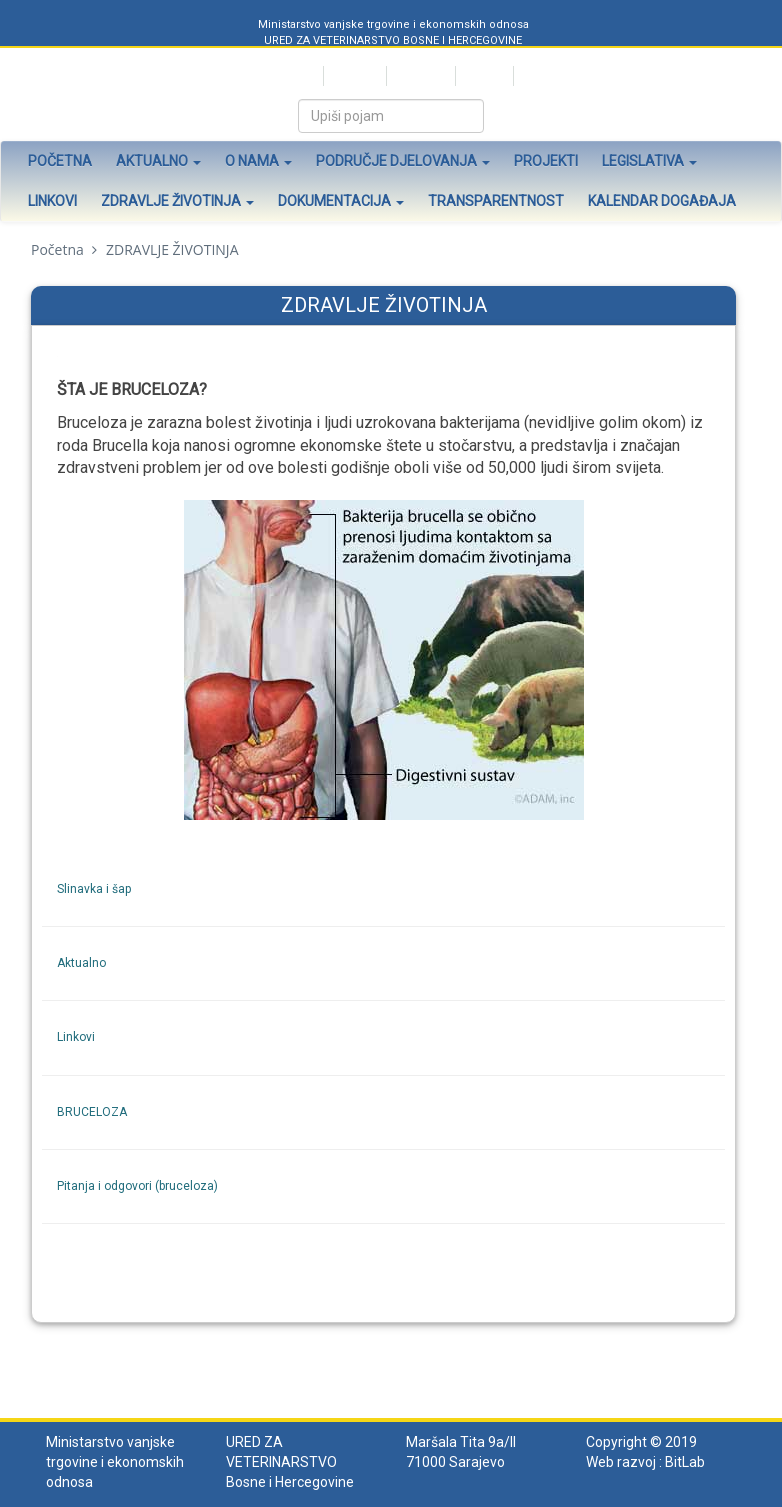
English (483, 76)
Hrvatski (353, 76)
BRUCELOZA (92, 1112)
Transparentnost (496, 201)
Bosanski (419, 76)
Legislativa (649, 161)
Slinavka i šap (94, 889)
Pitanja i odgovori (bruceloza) (137, 1186)
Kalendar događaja (662, 201)
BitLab (685, 1462)
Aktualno (158, 161)
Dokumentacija (341, 201)
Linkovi (52, 201)
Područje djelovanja (403, 161)
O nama (258, 161)
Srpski (297, 76)
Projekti (546, 161)
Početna (60, 161)
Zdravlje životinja (177, 201)
